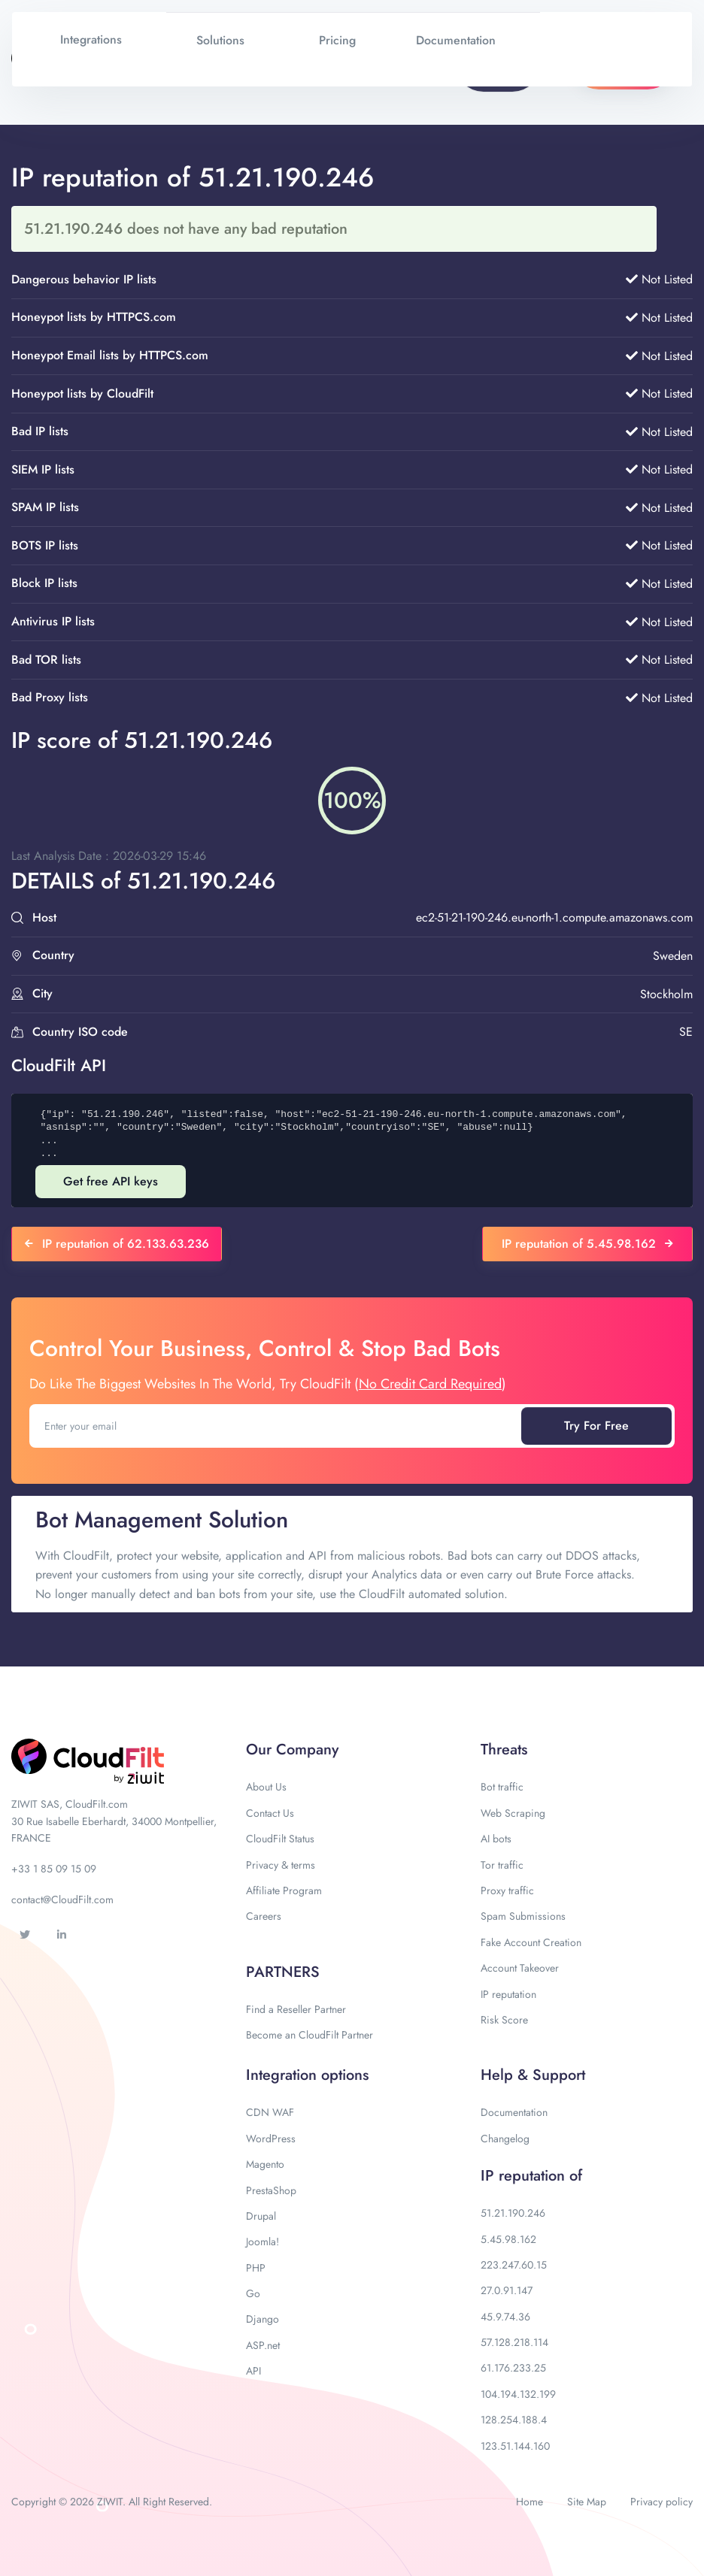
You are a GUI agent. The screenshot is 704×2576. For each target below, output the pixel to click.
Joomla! (262, 2241)
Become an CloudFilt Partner (309, 2034)
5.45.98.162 (508, 2239)
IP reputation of (531, 2176)
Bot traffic (502, 1786)
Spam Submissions (523, 1916)
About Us (266, 1786)
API (253, 2370)
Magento (265, 2164)
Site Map (586, 2501)
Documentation (514, 2112)
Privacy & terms (280, 1864)
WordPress (271, 2138)
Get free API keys (110, 1181)
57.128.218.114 (514, 2342)
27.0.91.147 (507, 2290)
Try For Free (596, 1425)
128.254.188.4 (514, 2419)
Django (262, 2318)
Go (253, 2293)
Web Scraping (513, 1813)
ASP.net (263, 2345)
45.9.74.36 (505, 2316)
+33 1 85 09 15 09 (53, 1868)
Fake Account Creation (531, 1942)
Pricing (337, 40)
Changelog (505, 2138)
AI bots (496, 1838)
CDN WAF (270, 2112)
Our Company (292, 1749)
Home (529, 2501)
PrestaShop (271, 2190)
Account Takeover (520, 1967)
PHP (256, 2267)
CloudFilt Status (280, 1838)
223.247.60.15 (514, 2264)
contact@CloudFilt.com (62, 1899)
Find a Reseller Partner (296, 2009)
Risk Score (504, 2019)
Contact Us (270, 1813)
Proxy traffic (507, 1890)
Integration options (307, 2075)
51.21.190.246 (513, 2212)
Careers (263, 1916)
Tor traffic (502, 1864)
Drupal (261, 2215)
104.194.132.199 (518, 2394)
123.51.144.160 (515, 2445)
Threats (504, 1749)
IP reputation (508, 1994)
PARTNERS (283, 1972)
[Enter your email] (276, 1426)
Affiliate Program (284, 1890)
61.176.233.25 (513, 2367)
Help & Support (533, 2075)
